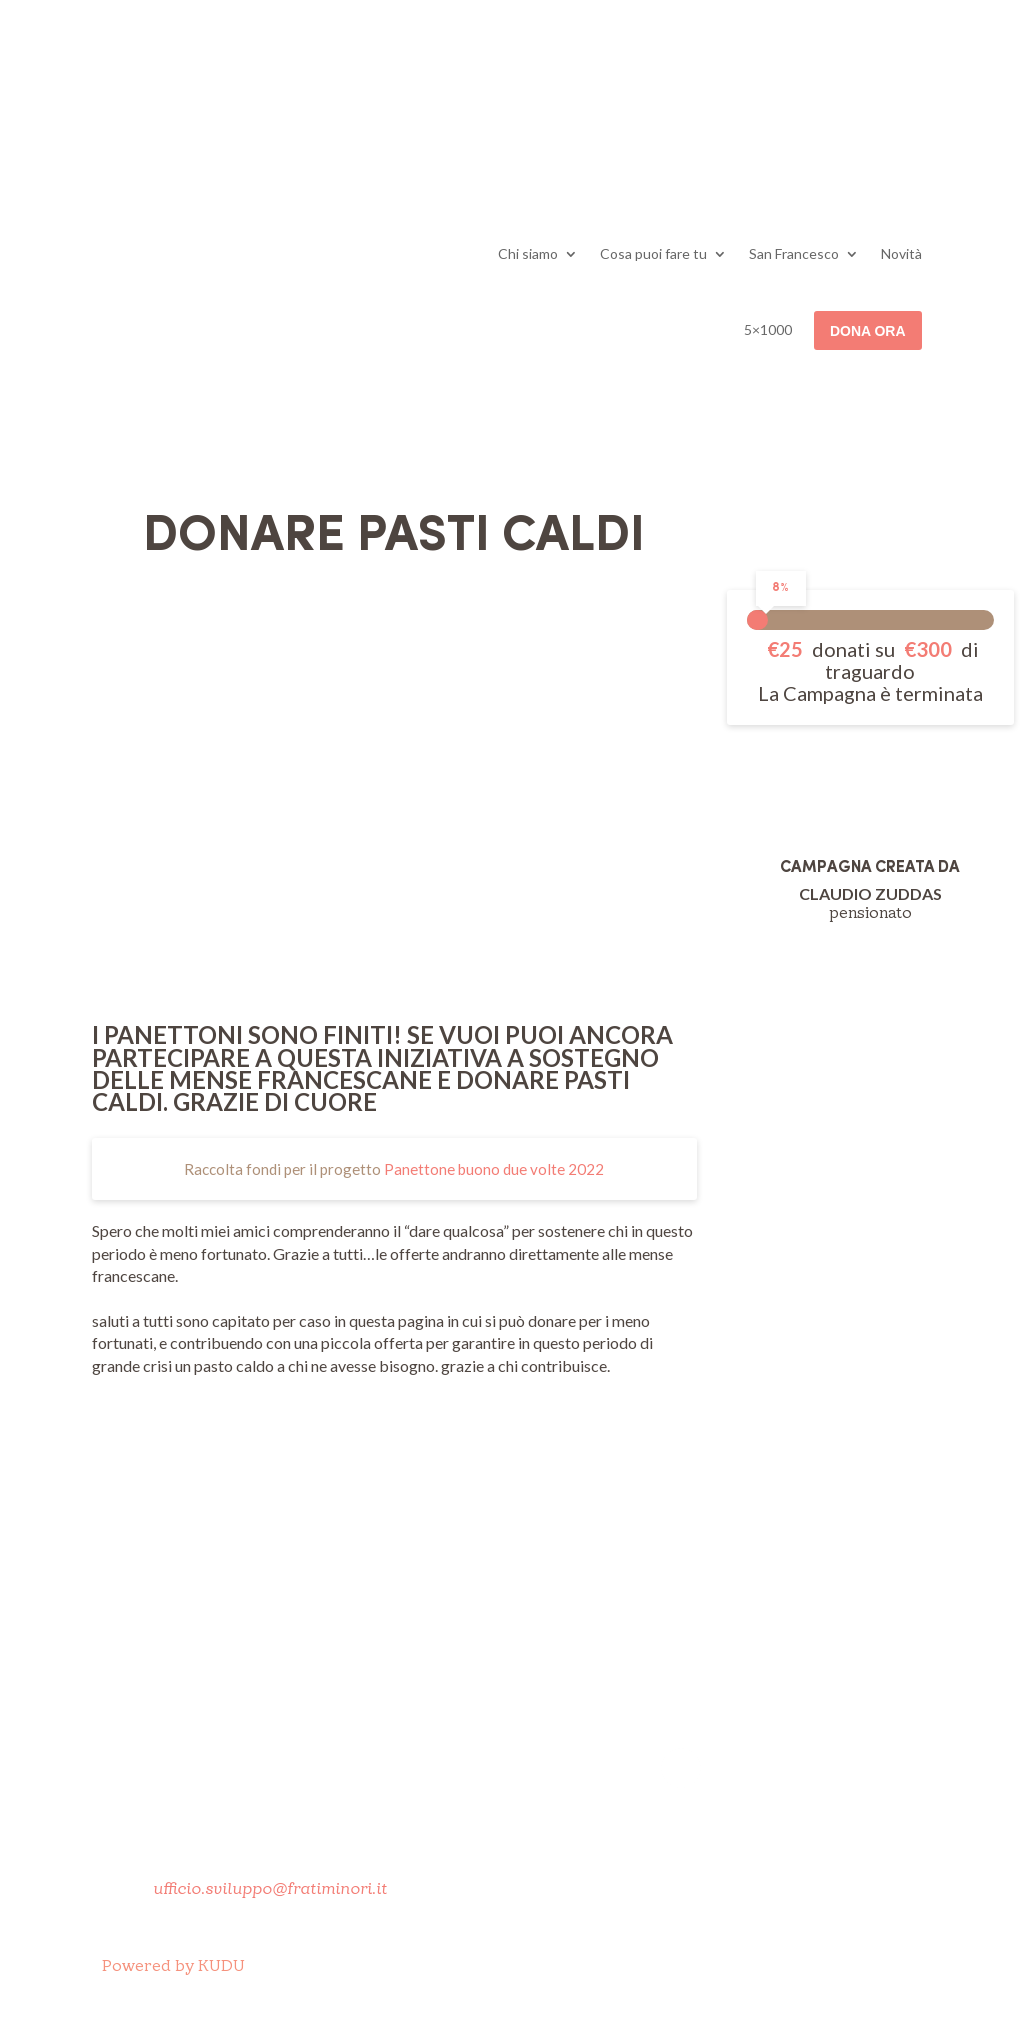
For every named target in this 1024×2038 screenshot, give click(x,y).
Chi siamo (528, 253)
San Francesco (794, 253)
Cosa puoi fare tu (653, 253)
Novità (901, 253)
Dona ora (868, 331)
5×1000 (768, 329)
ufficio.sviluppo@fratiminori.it (270, 1889)
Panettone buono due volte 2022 (494, 1169)
